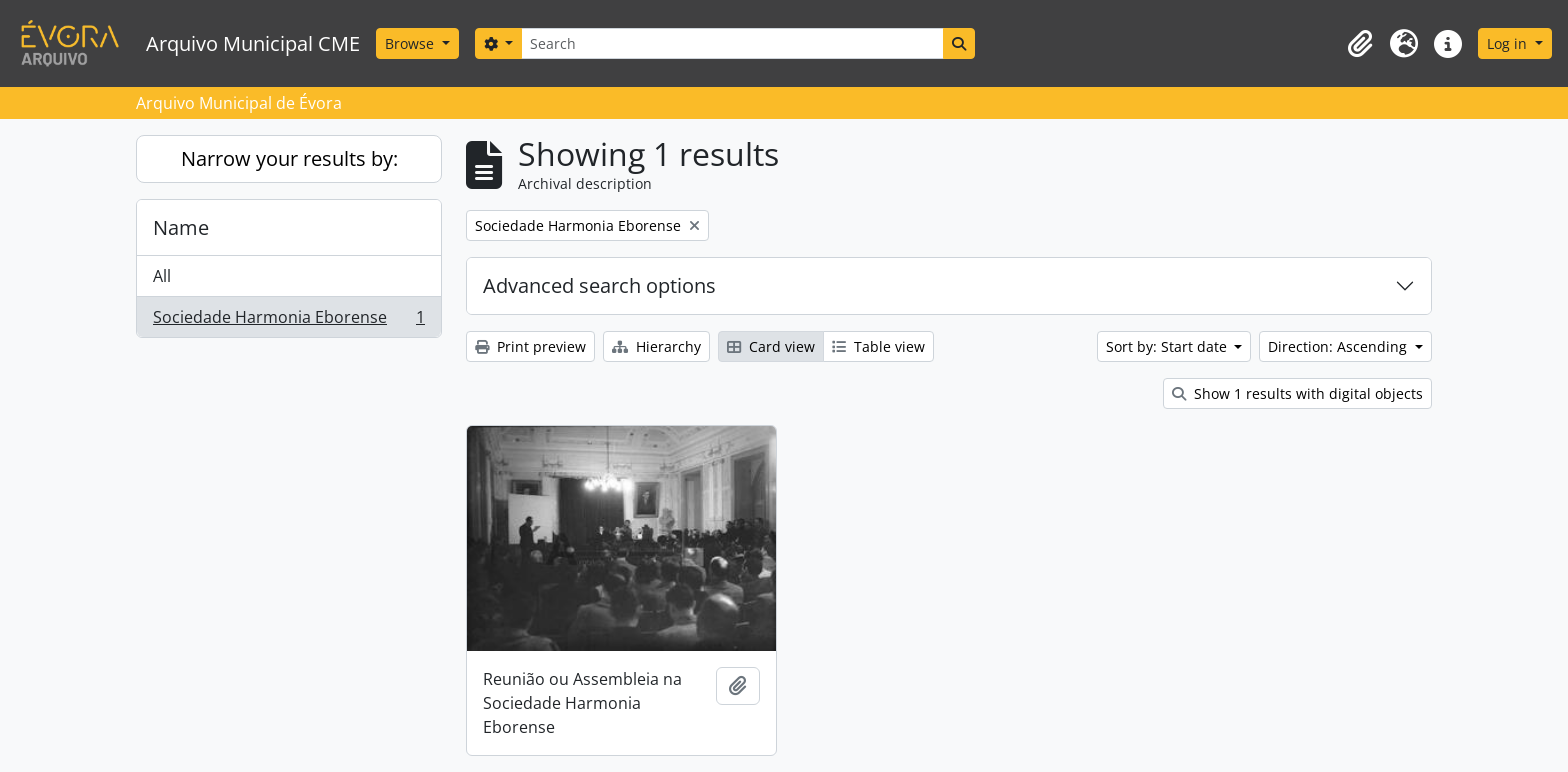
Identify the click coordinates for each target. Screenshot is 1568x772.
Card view (771, 346)
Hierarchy (656, 346)
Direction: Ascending (1339, 346)
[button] (1360, 44)
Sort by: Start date (1168, 346)
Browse (411, 43)
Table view (878, 346)
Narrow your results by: (289, 158)
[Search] (732, 43)
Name (181, 227)
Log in (1509, 43)
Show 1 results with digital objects (1297, 393)
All (162, 276)
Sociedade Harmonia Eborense (288, 321)
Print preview (530, 346)
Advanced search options (599, 285)
